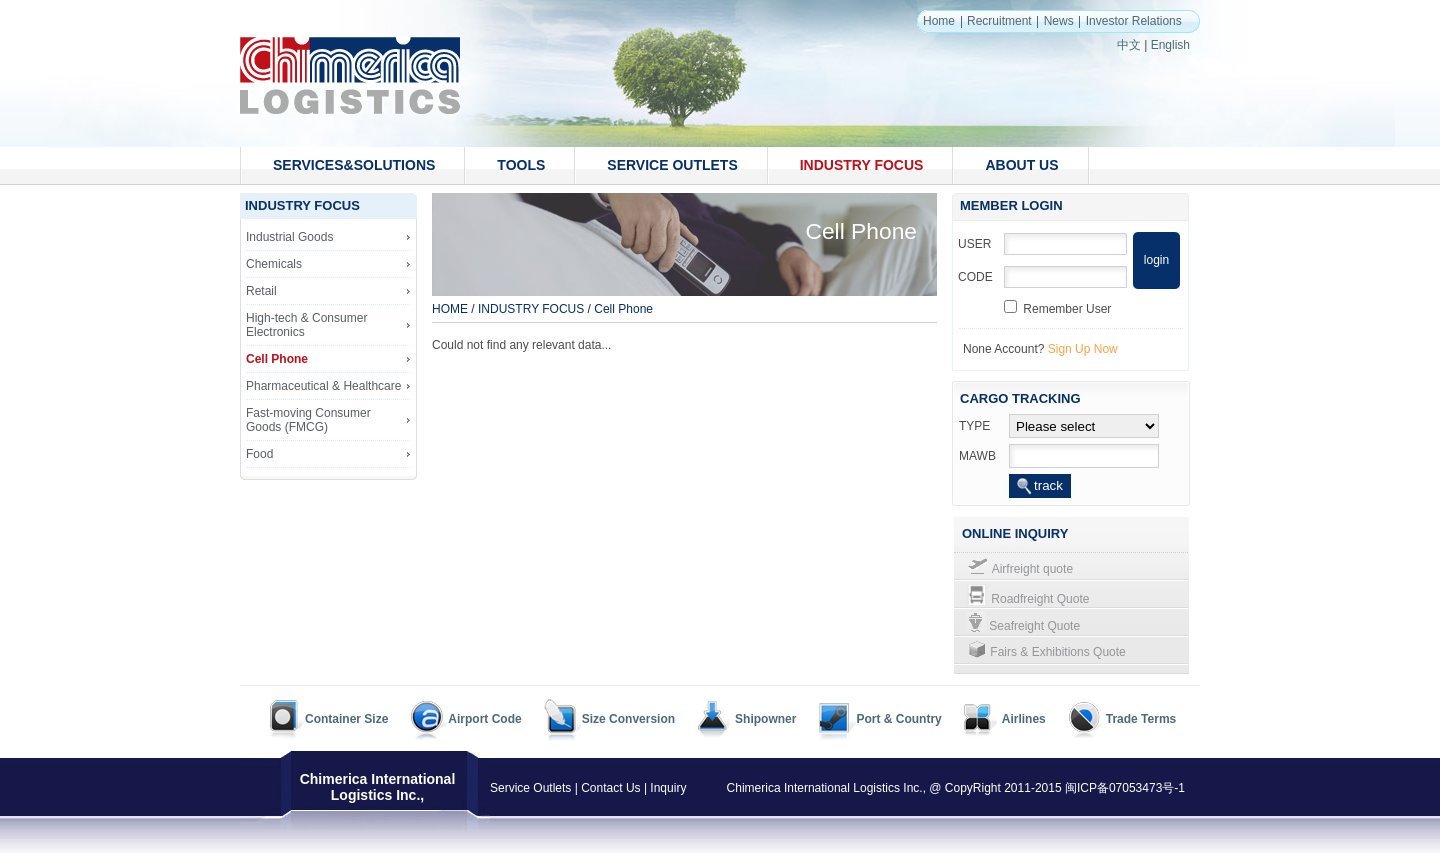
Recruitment (999, 21)
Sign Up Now (1083, 349)
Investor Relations (1134, 21)
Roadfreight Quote (1040, 599)
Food (259, 454)
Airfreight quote (1032, 569)
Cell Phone (277, 359)
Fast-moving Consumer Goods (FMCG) (308, 420)
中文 (1129, 45)
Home (939, 21)
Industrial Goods (289, 237)
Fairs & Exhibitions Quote (1057, 652)
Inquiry (668, 788)
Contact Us (610, 788)
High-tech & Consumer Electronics (306, 325)
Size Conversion (628, 719)
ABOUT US (1021, 165)
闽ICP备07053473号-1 (1125, 788)
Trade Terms (1141, 719)
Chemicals (274, 264)
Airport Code (484, 719)
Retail (261, 291)
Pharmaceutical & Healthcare (323, 386)
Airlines (1024, 719)
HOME (450, 309)
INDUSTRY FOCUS (862, 165)
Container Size (346, 719)
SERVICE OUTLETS (672, 165)
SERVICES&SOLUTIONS (354, 165)
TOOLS (521, 165)
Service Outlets (530, 788)
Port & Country (898, 719)
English (1170, 45)
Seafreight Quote (1034, 626)
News (1059, 21)
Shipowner (765, 719)
